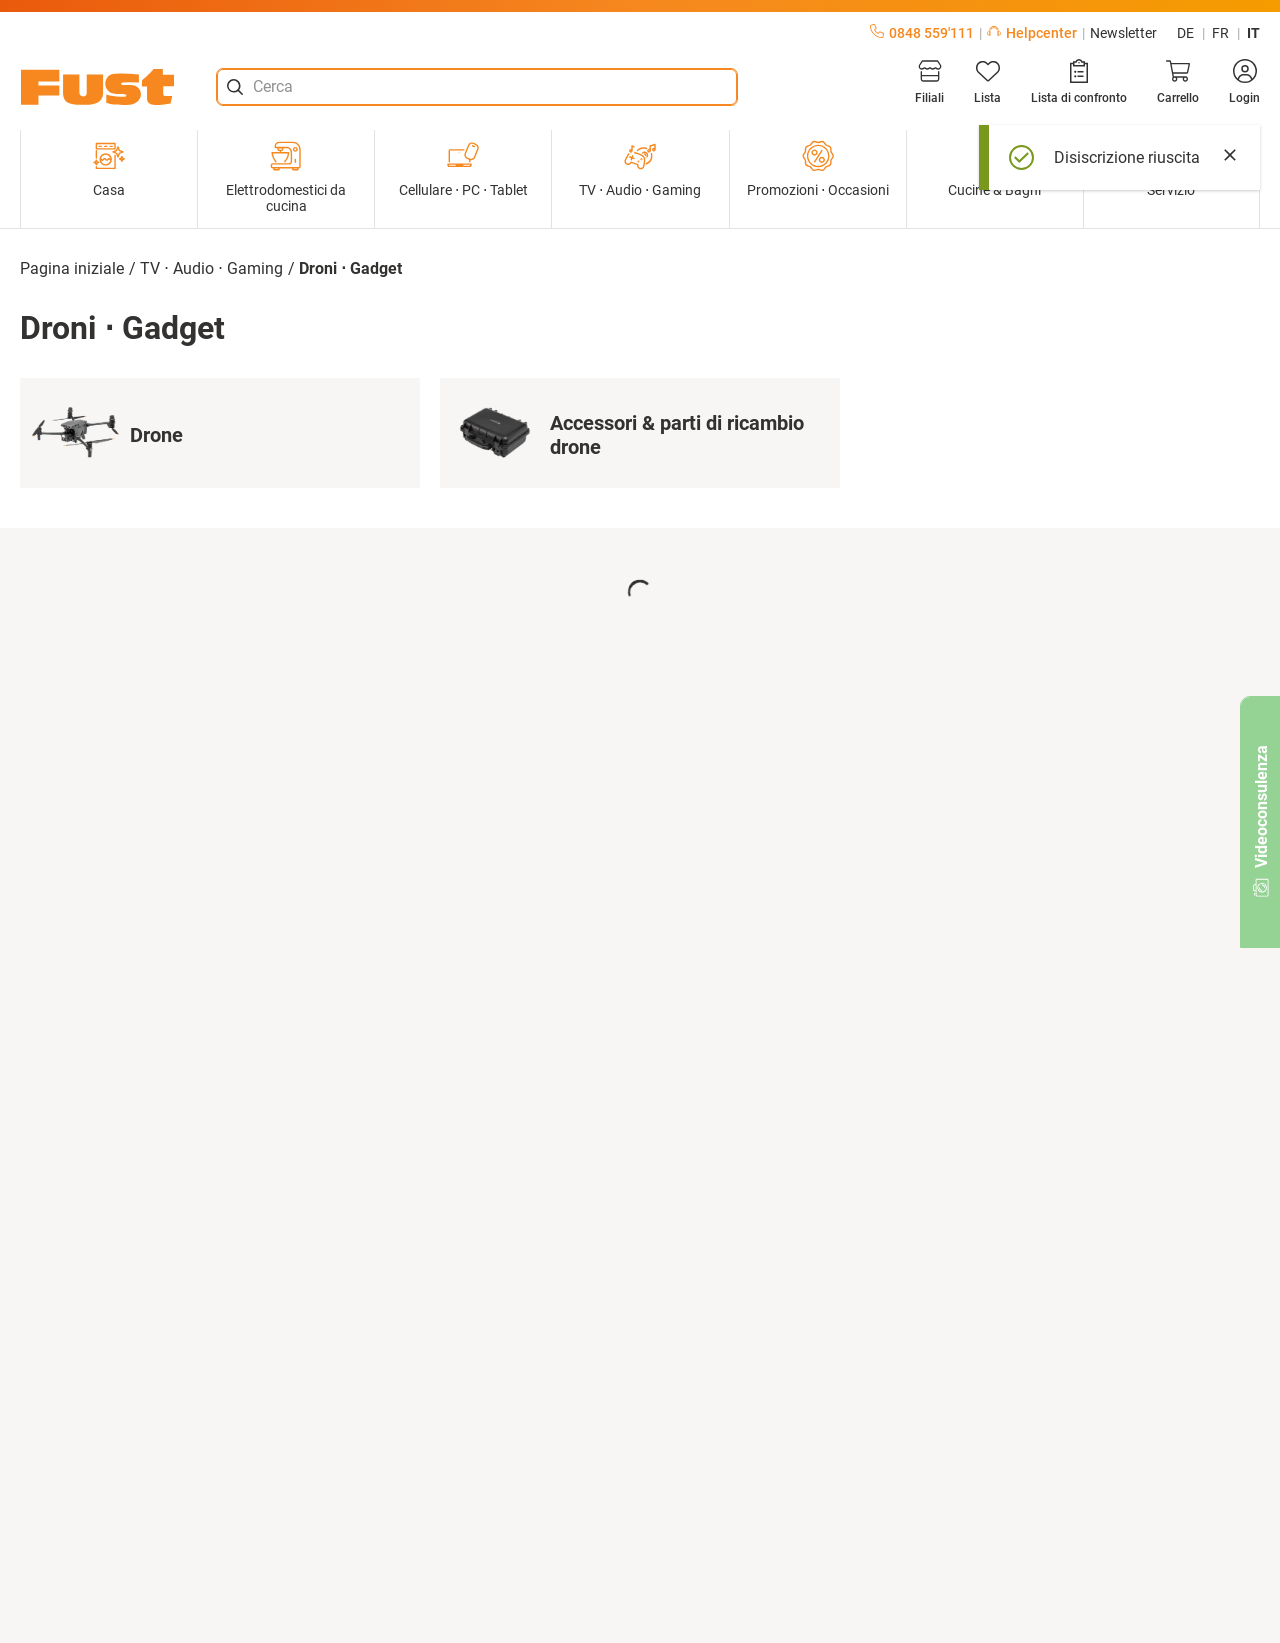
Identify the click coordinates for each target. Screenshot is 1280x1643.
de (1185, 33)
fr (1220, 33)
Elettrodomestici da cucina (286, 177)
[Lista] (987, 82)
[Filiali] (929, 82)
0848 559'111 (922, 33)
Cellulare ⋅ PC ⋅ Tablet (463, 169)
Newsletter (1123, 33)
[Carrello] (1178, 82)
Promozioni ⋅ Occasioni (818, 169)
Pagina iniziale (72, 268)
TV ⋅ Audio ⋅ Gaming (640, 169)
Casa (109, 169)
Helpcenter (1032, 33)
